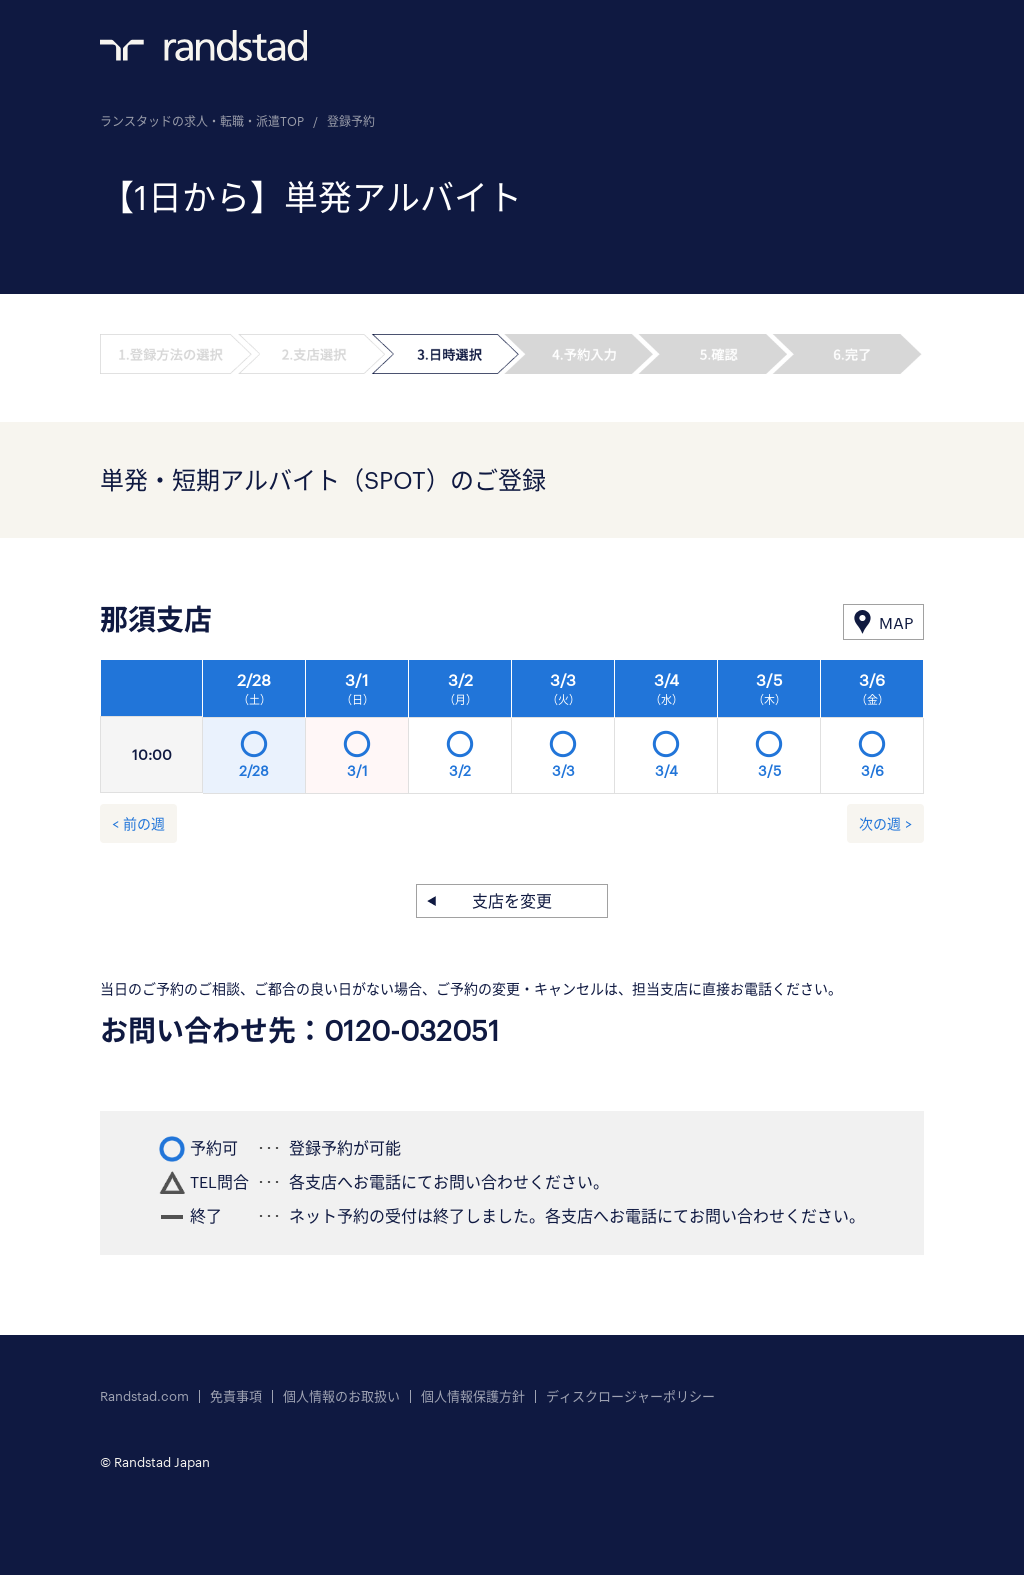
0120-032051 (412, 1030)
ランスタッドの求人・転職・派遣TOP (202, 121)
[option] (563, 732)
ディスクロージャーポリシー (630, 1396)
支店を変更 (512, 900)
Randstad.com (144, 1396)
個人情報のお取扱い (341, 1396)
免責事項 (236, 1396)
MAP (896, 622)
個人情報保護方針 (473, 1396)
